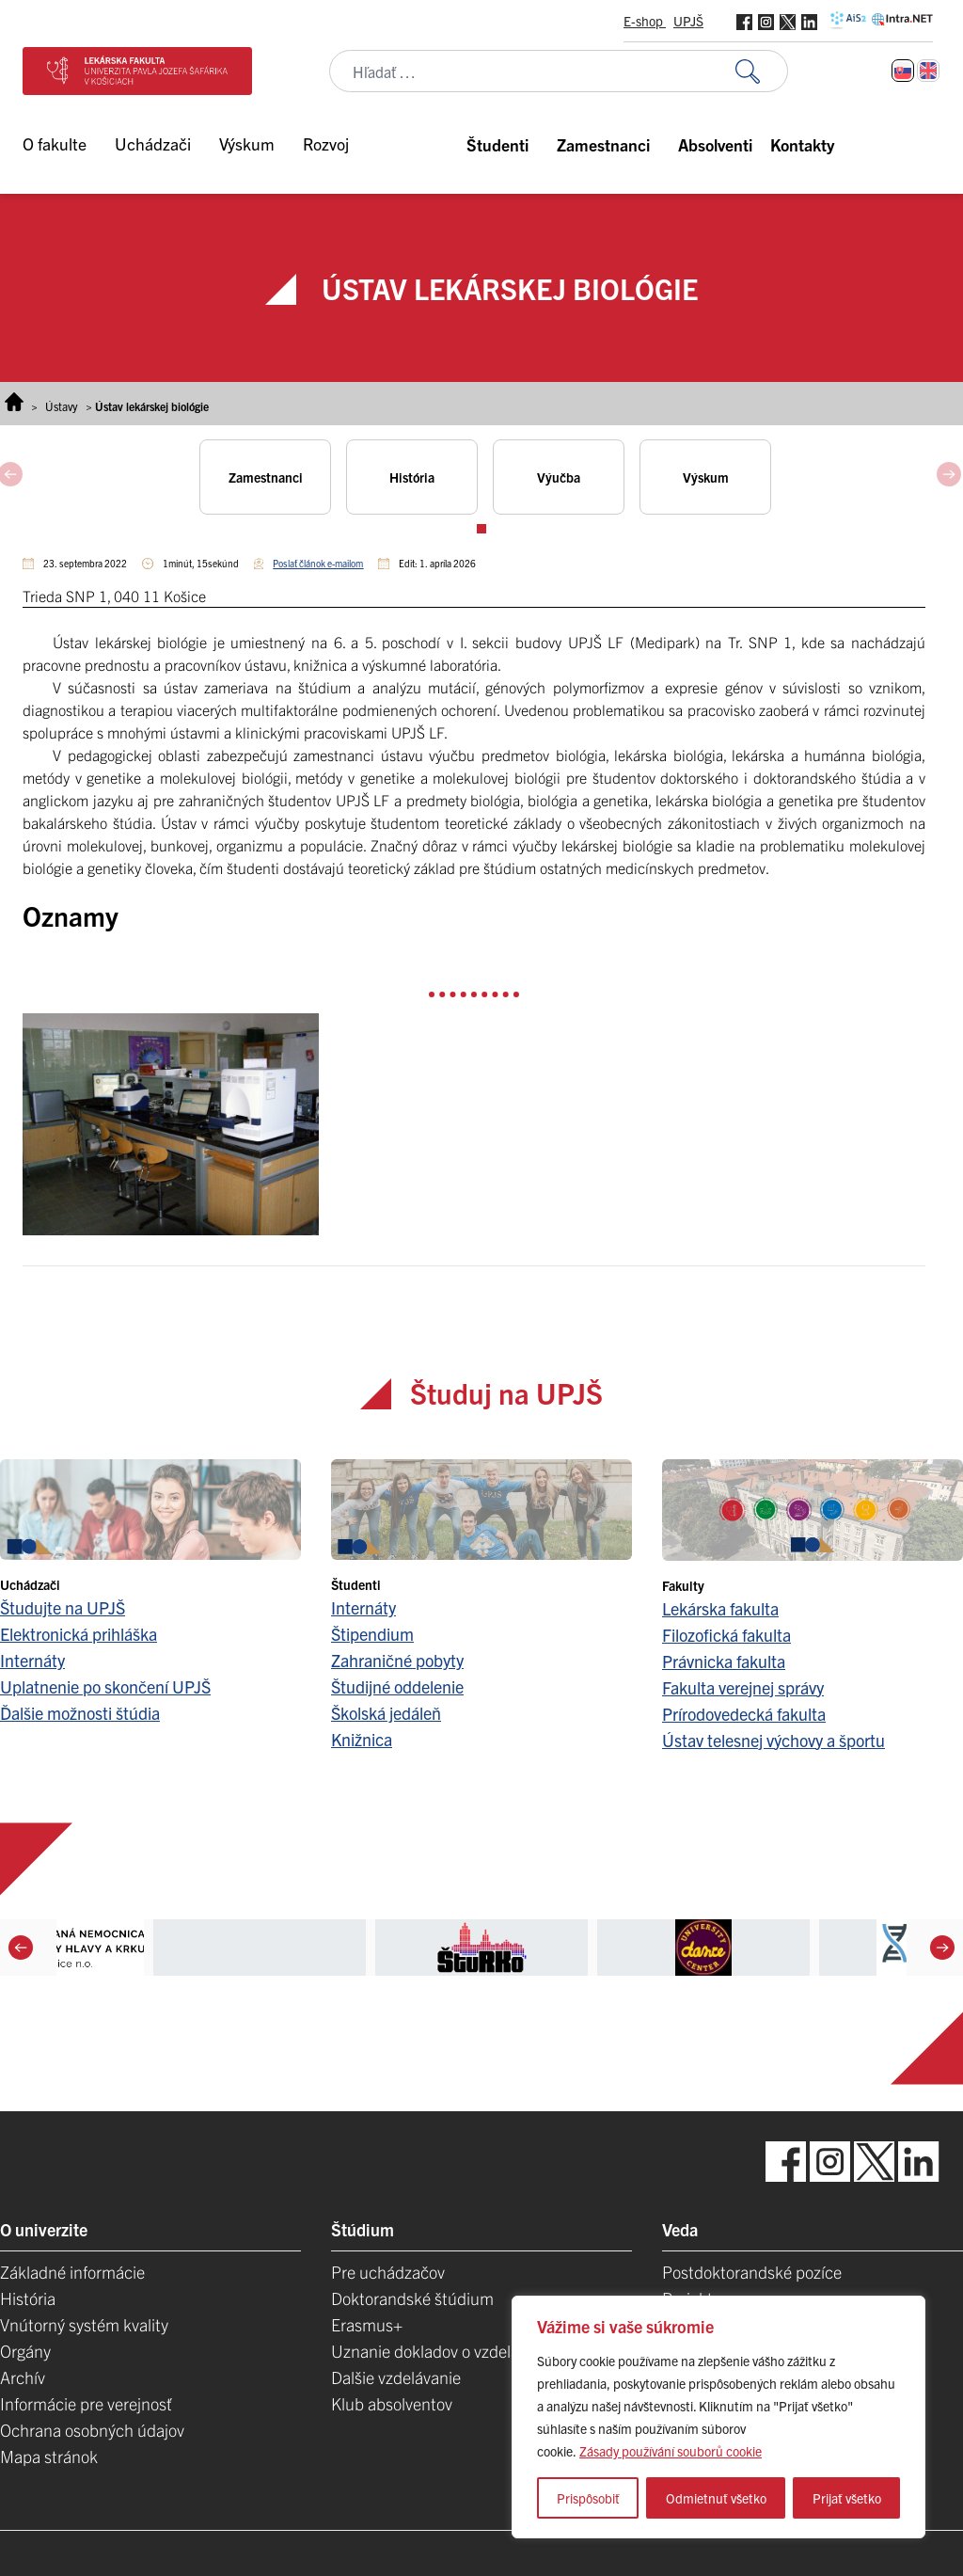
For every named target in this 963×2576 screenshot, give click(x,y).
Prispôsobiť (588, 2497)
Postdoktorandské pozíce (752, 2271)
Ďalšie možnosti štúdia (80, 1713)
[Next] (942, 1947)
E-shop (645, 20)
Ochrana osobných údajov (92, 2430)
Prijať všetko (847, 2497)
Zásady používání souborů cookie (670, 2450)
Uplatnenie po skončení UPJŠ (105, 1686)
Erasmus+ (367, 2324)
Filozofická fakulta (726, 1635)
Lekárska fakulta (720, 1608)
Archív (22, 2377)
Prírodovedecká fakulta (744, 1714)
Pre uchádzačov (388, 2271)
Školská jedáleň (386, 1713)
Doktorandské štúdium (412, 2298)
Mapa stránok (49, 2456)
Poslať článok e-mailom (318, 563)
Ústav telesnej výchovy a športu (773, 1740)
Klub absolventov (391, 2403)
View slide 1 (481, 528)
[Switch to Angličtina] (928, 70)
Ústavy (61, 406)
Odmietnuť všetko (716, 2497)
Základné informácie (72, 2271)
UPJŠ (688, 20)
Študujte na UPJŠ (62, 1607)
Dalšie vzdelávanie (396, 2377)
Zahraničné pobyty (397, 1660)
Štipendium (372, 1634)
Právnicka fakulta (723, 1661)
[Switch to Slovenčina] (902, 70)
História (27, 2298)
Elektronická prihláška (78, 1634)
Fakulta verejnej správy (743, 1687)
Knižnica (361, 1739)
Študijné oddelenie (397, 1686)
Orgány (25, 2350)
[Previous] (20, 1947)
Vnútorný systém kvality (84, 2324)
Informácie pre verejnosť (86, 2403)
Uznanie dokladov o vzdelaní (431, 2350)
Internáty (32, 1660)
